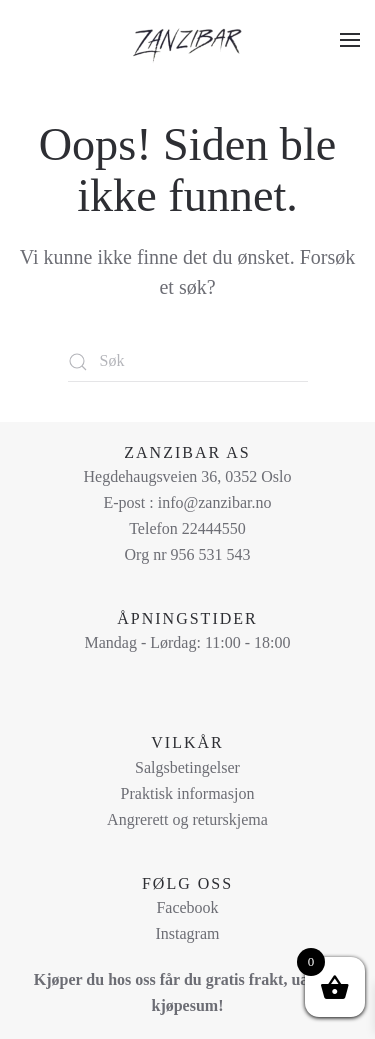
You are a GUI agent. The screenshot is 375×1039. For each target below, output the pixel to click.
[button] (350, 40)
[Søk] (188, 362)
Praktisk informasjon (188, 793)
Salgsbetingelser (187, 767)
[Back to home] (188, 40)
